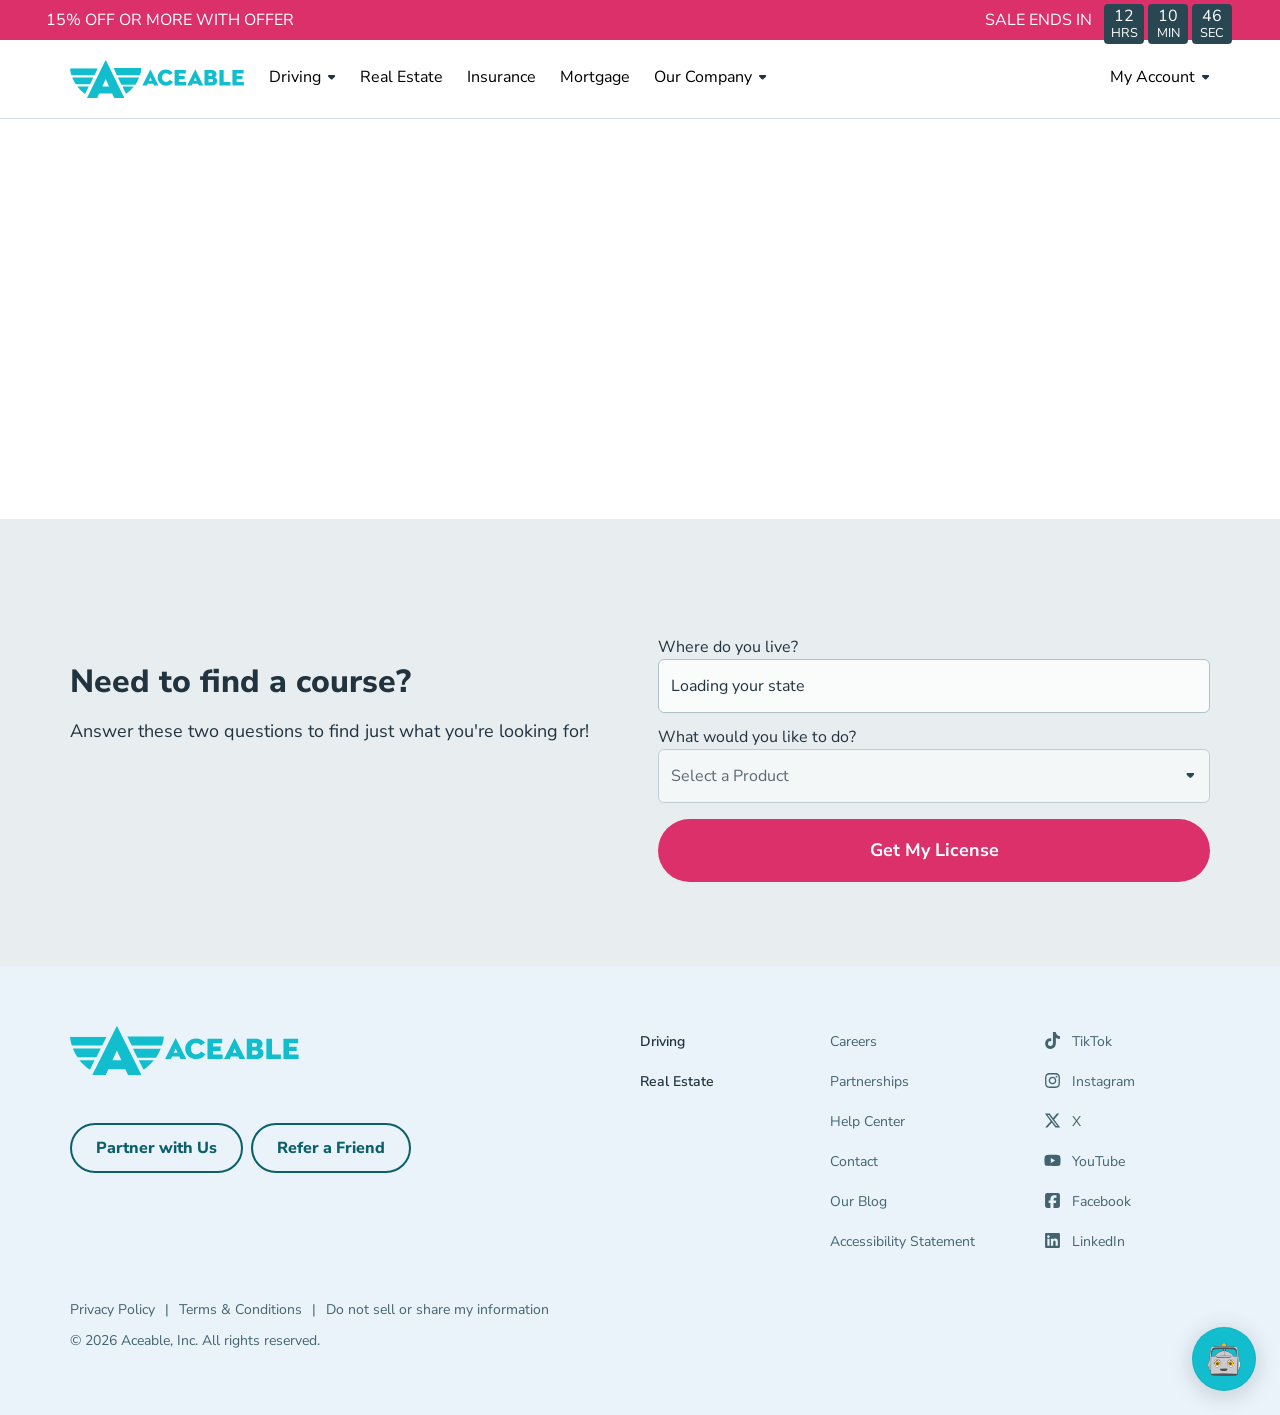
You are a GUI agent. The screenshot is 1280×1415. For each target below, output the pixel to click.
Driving (302, 77)
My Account (1160, 77)
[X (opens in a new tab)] (1062, 1126)
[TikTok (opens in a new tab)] (1078, 1046)
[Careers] (925, 1046)
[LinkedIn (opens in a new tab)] (1084, 1246)
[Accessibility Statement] (925, 1246)
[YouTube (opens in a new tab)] (1084, 1166)
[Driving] (735, 1046)
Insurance (501, 76)
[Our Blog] (925, 1206)
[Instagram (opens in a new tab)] (1089, 1086)
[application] (1224, 1359)
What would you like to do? (757, 737)
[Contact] (925, 1166)
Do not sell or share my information (437, 1309)
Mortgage (595, 76)
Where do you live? (728, 647)
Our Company (710, 77)
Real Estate (401, 76)
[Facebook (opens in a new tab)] (1087, 1206)
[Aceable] (157, 79)
